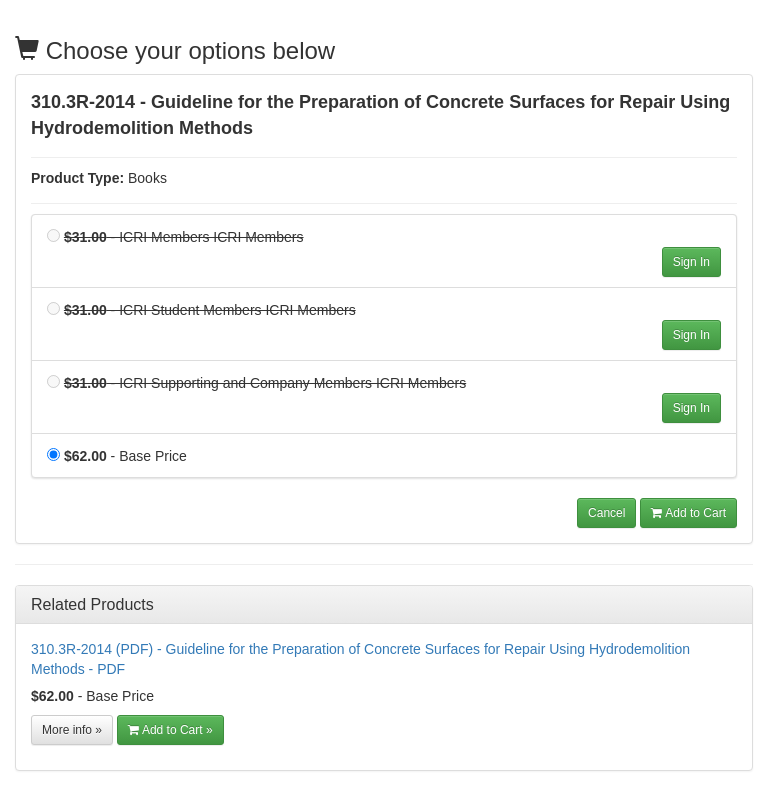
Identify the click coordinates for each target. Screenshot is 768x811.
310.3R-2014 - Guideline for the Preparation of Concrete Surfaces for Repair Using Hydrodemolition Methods (380, 115)
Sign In (691, 262)
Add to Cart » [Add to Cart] (170, 730)
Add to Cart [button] (688, 513)
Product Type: (77, 178)
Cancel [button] (606, 513)
